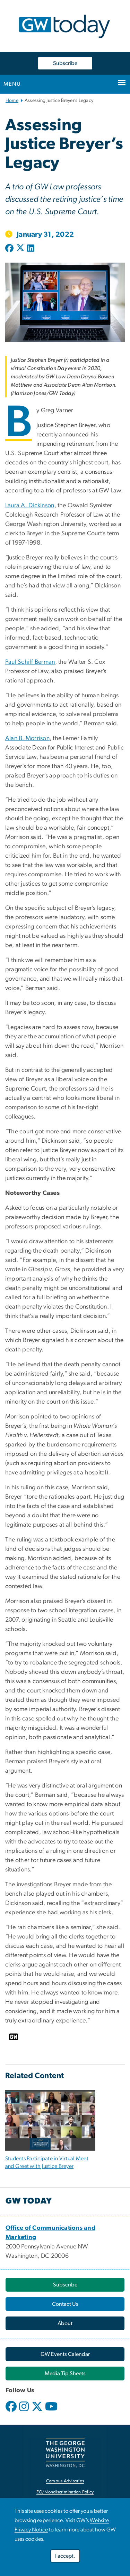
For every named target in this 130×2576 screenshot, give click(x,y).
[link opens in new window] (65, 2354)
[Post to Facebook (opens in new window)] (10, 248)
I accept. (65, 2556)
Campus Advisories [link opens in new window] (65, 2481)
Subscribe (65, 63)
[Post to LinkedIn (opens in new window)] (31, 248)
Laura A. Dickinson (29, 505)
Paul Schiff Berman (30, 662)
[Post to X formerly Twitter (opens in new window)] (20, 248)
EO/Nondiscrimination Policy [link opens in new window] (65, 2492)
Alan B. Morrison (27, 738)
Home (12, 100)
